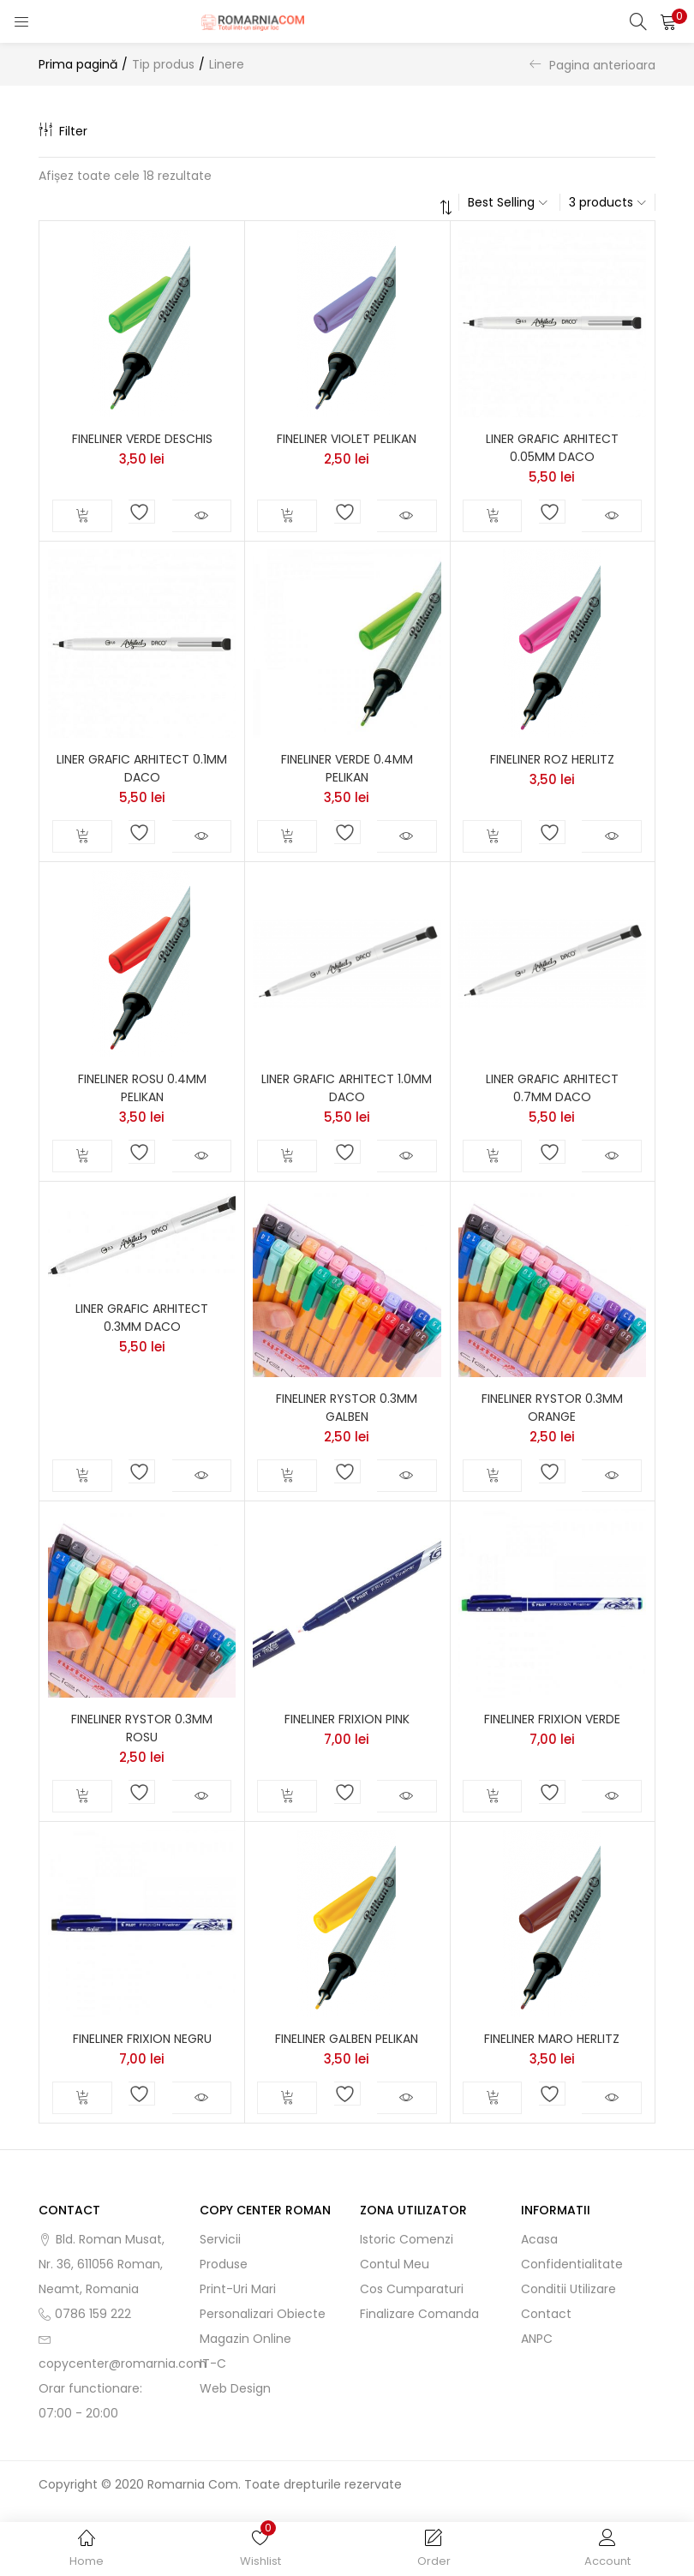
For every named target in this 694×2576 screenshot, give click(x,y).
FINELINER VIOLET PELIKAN (346, 438)
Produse (224, 2264)
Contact (546, 2313)
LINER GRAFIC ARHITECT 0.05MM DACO (552, 447)
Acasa (539, 2239)
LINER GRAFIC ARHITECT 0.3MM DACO (141, 1317)
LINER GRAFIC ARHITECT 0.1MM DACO (142, 768)
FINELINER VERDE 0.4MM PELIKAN (347, 768)
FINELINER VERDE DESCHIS (142, 438)
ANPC (537, 2338)
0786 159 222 (93, 2313)
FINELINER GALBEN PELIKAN (346, 2038)
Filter (63, 131)
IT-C (213, 2363)
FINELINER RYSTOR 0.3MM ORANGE (552, 1407)
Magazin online (245, 2338)
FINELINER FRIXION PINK (347, 1719)
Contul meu (394, 2264)
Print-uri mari (238, 2288)
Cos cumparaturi (412, 2288)
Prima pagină (78, 64)
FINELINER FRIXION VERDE (552, 1719)
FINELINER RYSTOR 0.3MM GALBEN (346, 1407)
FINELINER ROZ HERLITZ (552, 759)
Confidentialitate (572, 2264)
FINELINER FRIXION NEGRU (142, 2038)
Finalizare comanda (419, 2313)
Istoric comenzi (406, 2239)
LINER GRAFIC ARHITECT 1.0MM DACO (346, 1087)
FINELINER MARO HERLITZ (551, 2038)
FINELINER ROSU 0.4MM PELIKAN (142, 1087)
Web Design (235, 2388)
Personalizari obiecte (263, 2313)
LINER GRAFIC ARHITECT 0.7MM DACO (552, 1087)
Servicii (220, 2239)
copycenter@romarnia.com (122, 2363)
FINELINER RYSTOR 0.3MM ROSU (141, 1728)
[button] (668, 21)
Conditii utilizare (568, 2288)
